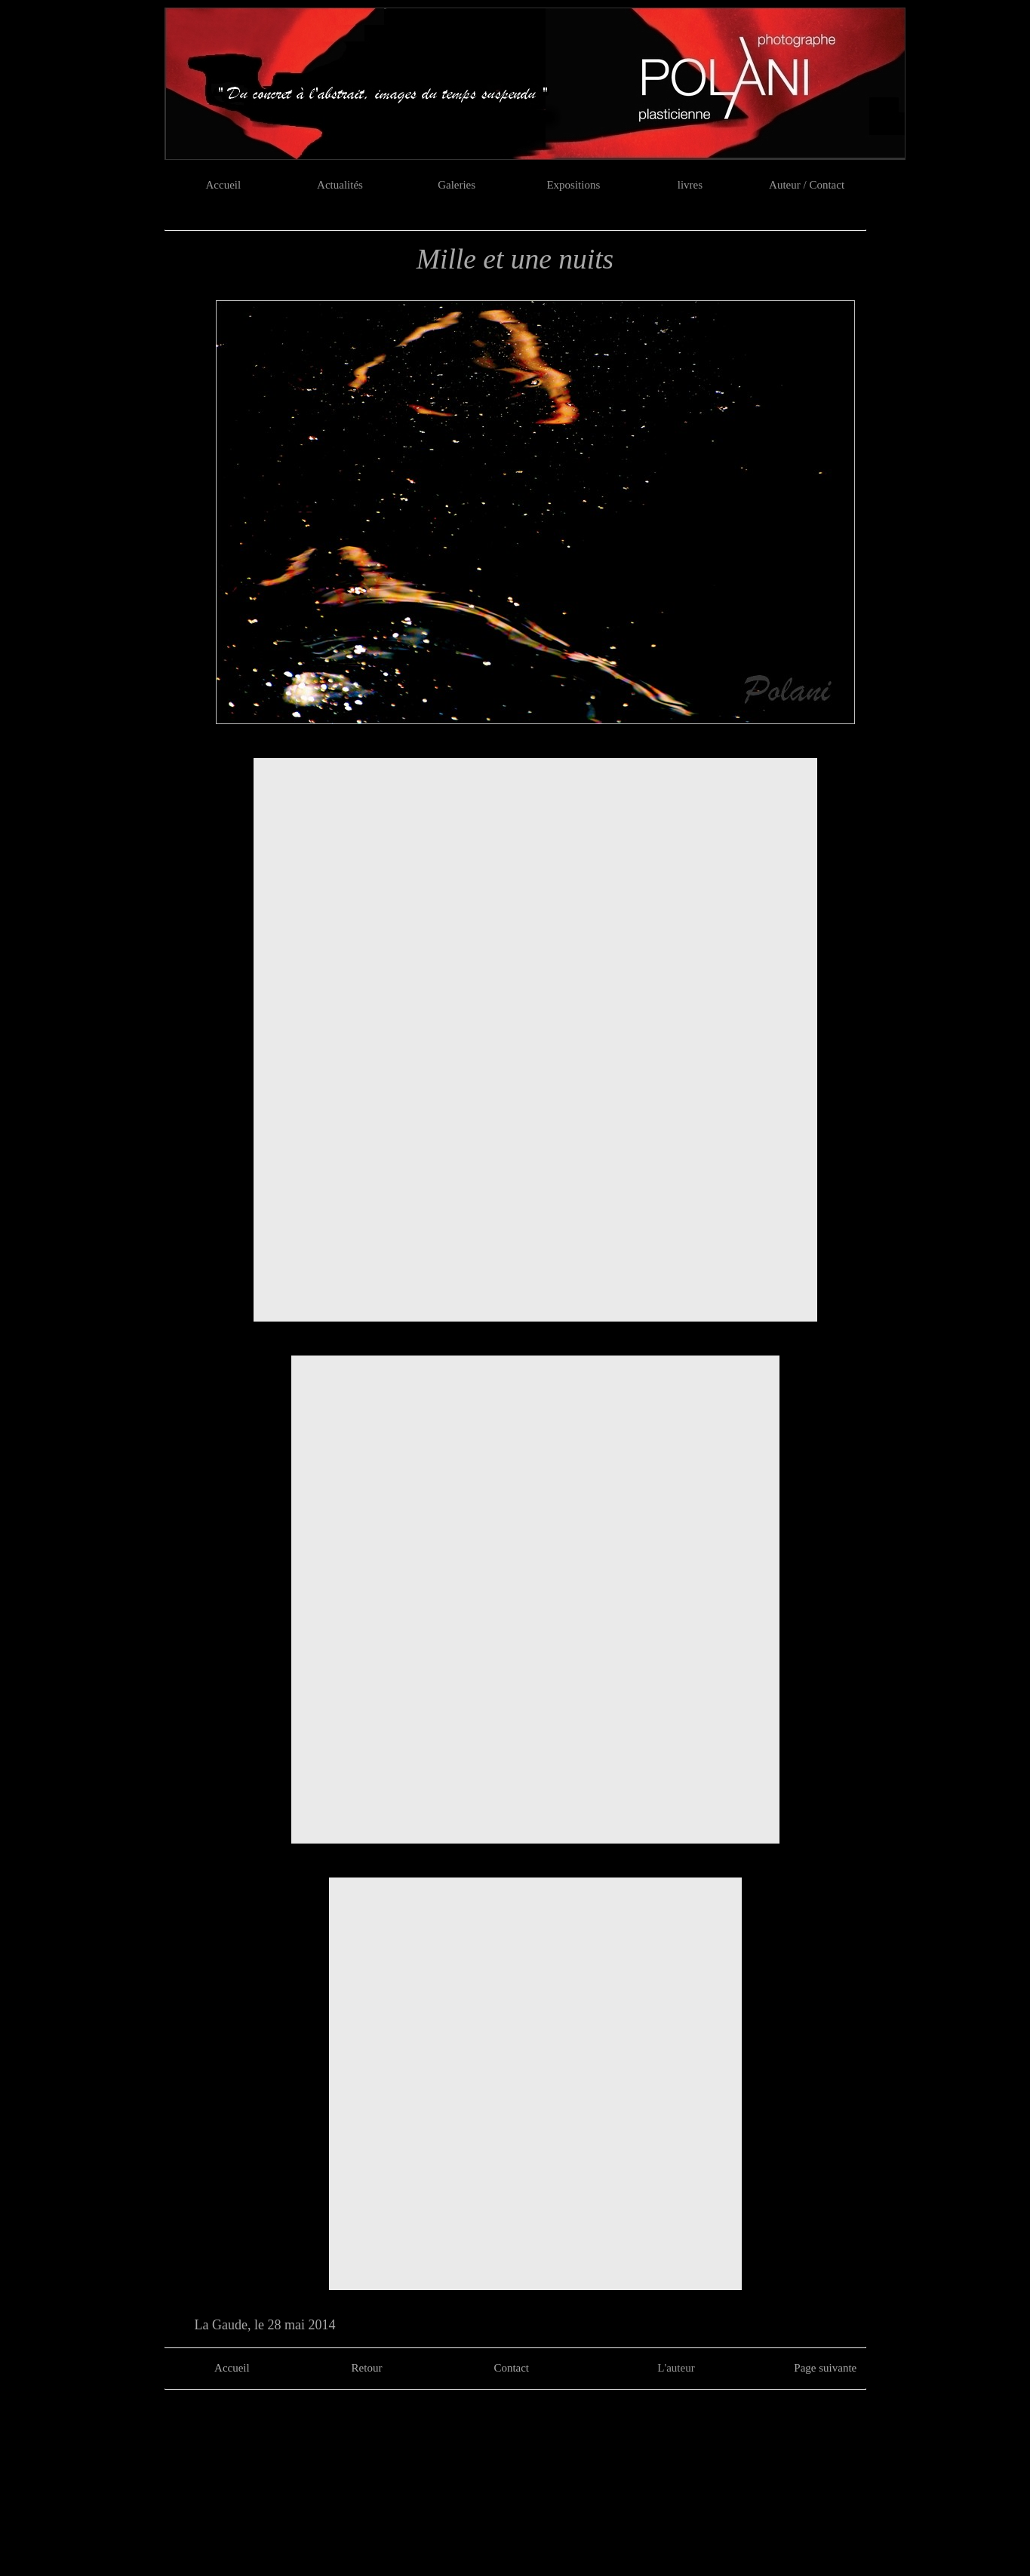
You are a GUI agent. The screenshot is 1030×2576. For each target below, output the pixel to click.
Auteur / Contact (806, 185)
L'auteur (675, 2368)
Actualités (340, 185)
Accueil (223, 185)
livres (690, 185)
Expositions (573, 185)
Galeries (456, 185)
